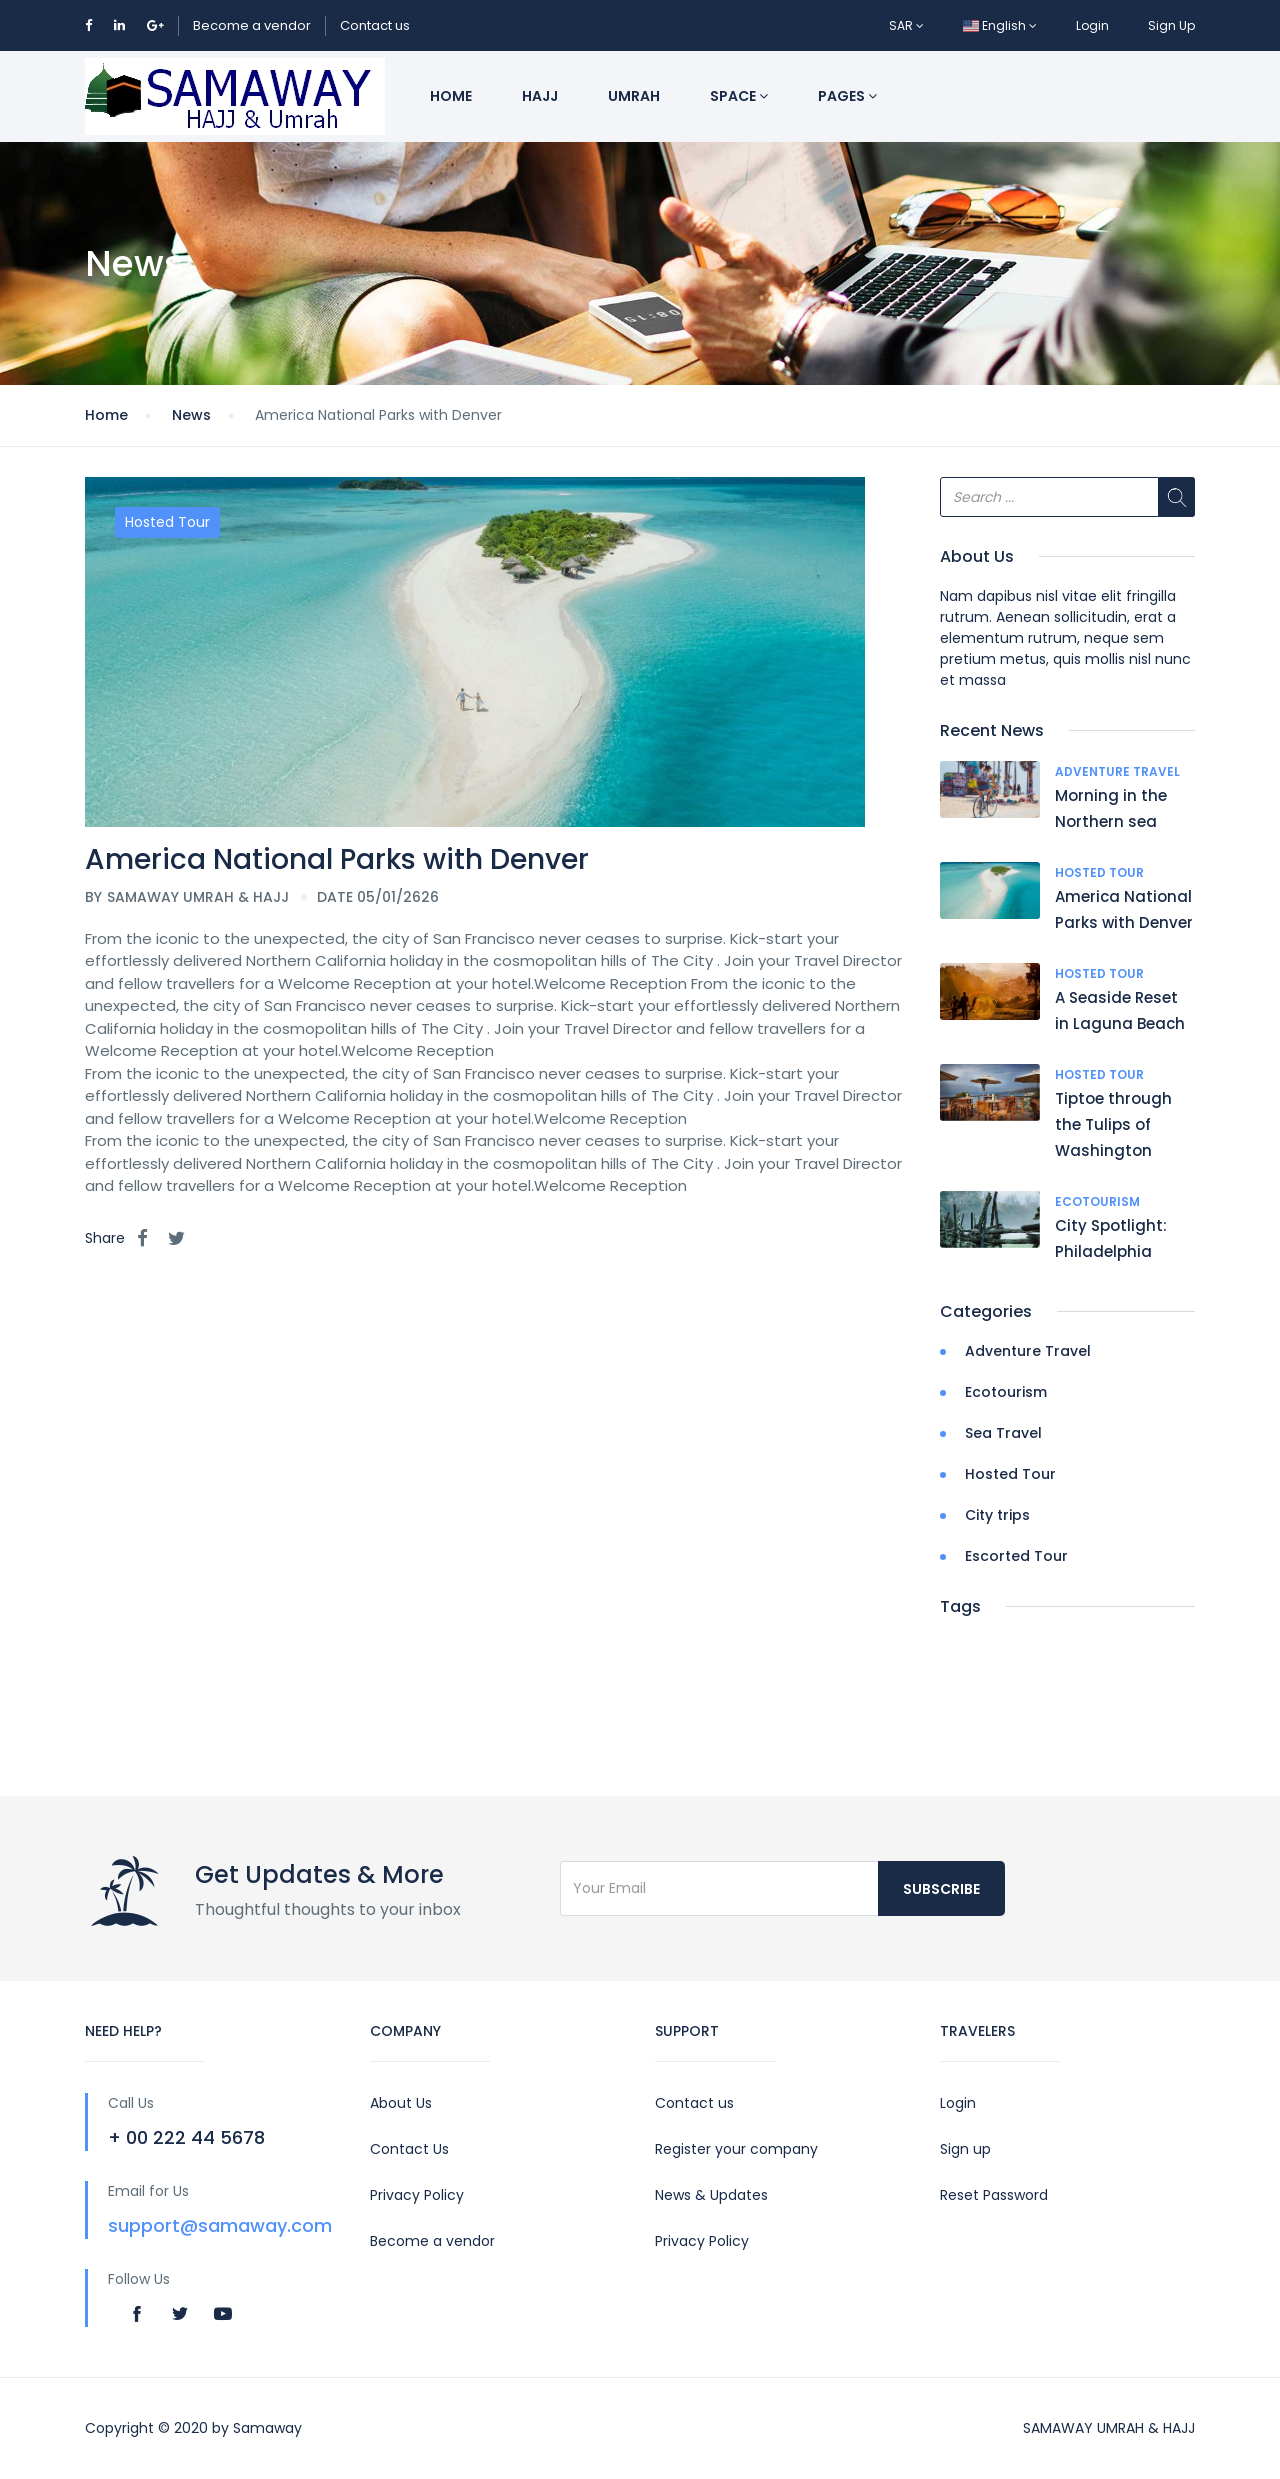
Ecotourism (1097, 1201)
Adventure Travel (1117, 771)
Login (1092, 25)
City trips (997, 1515)
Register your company (736, 2149)
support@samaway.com (220, 2225)
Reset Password (994, 2195)
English (1000, 25)
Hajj (540, 96)
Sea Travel (1003, 1433)
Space (739, 96)
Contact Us (409, 2149)
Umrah (634, 96)
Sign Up (1171, 25)
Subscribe (941, 1889)
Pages (847, 96)
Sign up (965, 2149)
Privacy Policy (417, 2195)
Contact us (375, 25)
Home (451, 96)
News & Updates (711, 2195)
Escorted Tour (1016, 1556)
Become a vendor (252, 25)
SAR (906, 25)
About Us (401, 2103)
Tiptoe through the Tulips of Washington (1113, 1124)
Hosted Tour (167, 522)
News (191, 415)
